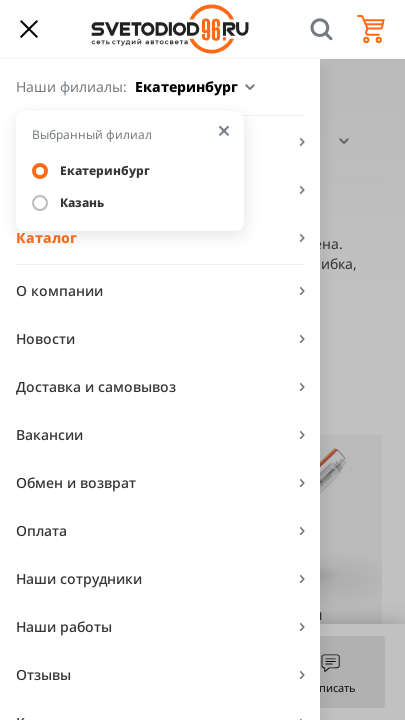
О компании (59, 290)
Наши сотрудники (79, 578)
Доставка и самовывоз (96, 386)
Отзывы (43, 674)
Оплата (41, 530)
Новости (45, 338)
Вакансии (49, 434)
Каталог (46, 237)
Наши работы (64, 626)
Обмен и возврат (76, 482)
